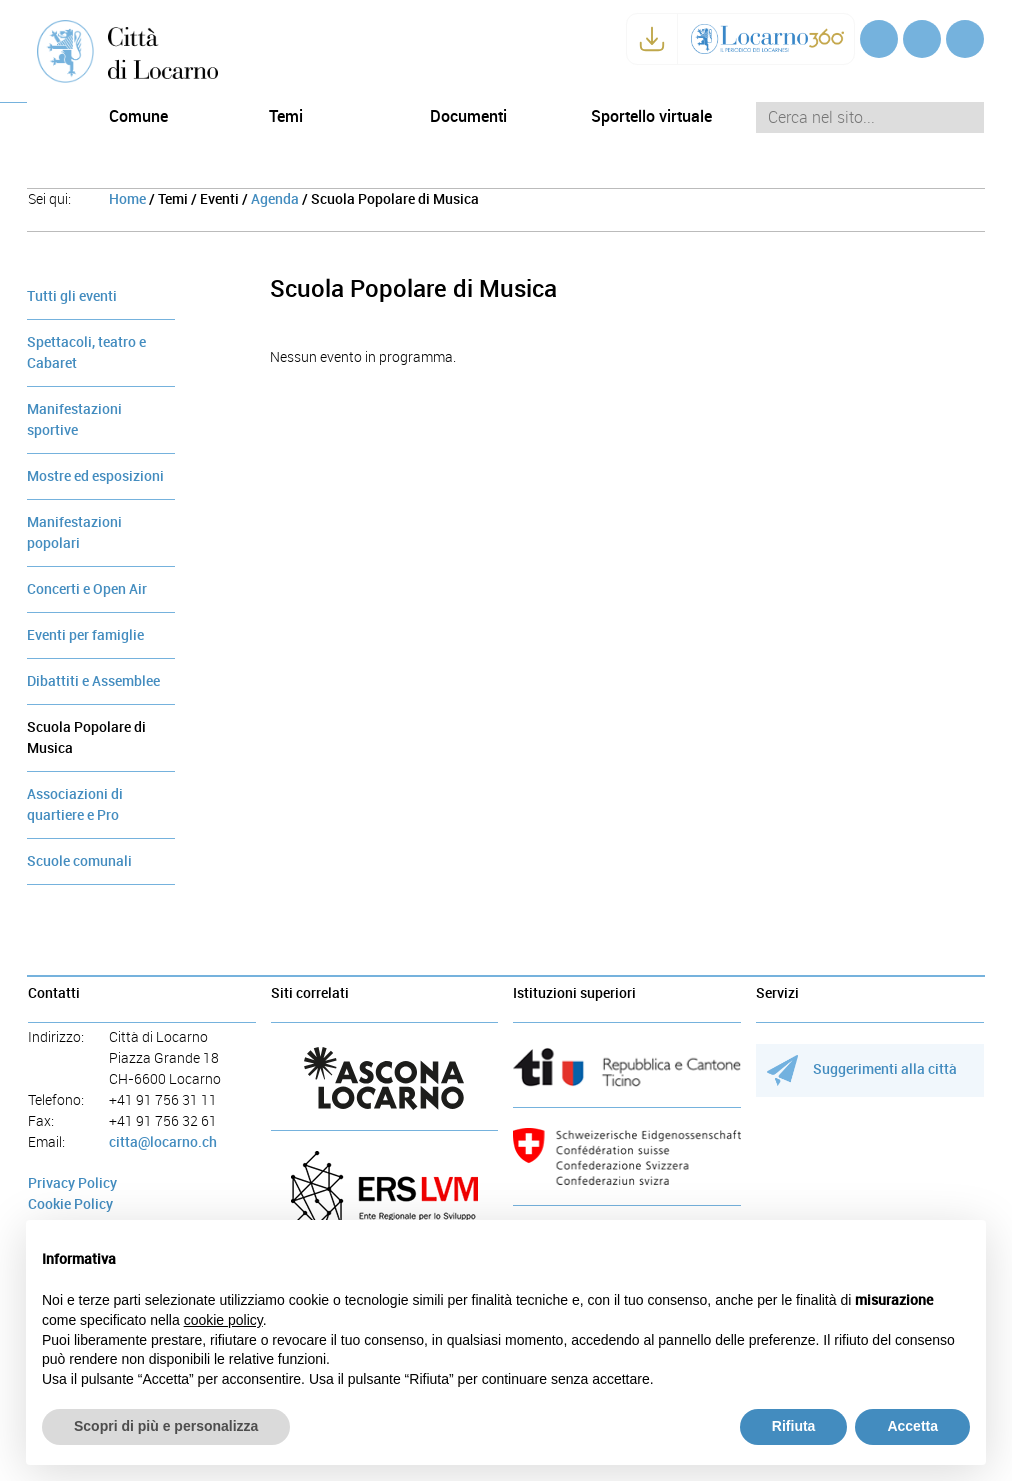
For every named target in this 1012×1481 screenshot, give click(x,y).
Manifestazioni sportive (74, 420)
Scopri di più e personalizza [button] (166, 1426)
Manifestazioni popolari (74, 533)
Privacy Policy (72, 1183)
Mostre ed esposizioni (95, 476)
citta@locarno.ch (163, 1142)
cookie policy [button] (223, 1320)
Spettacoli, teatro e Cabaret (86, 353)
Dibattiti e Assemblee (93, 681)
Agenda (275, 199)
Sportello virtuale (651, 116)
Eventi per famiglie (85, 635)
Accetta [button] (912, 1426)
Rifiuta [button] (794, 1426)
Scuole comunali (79, 861)
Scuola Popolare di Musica (86, 738)
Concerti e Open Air (87, 589)
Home (127, 199)
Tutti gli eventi (72, 296)
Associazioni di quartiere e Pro (75, 805)
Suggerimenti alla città (862, 1069)
